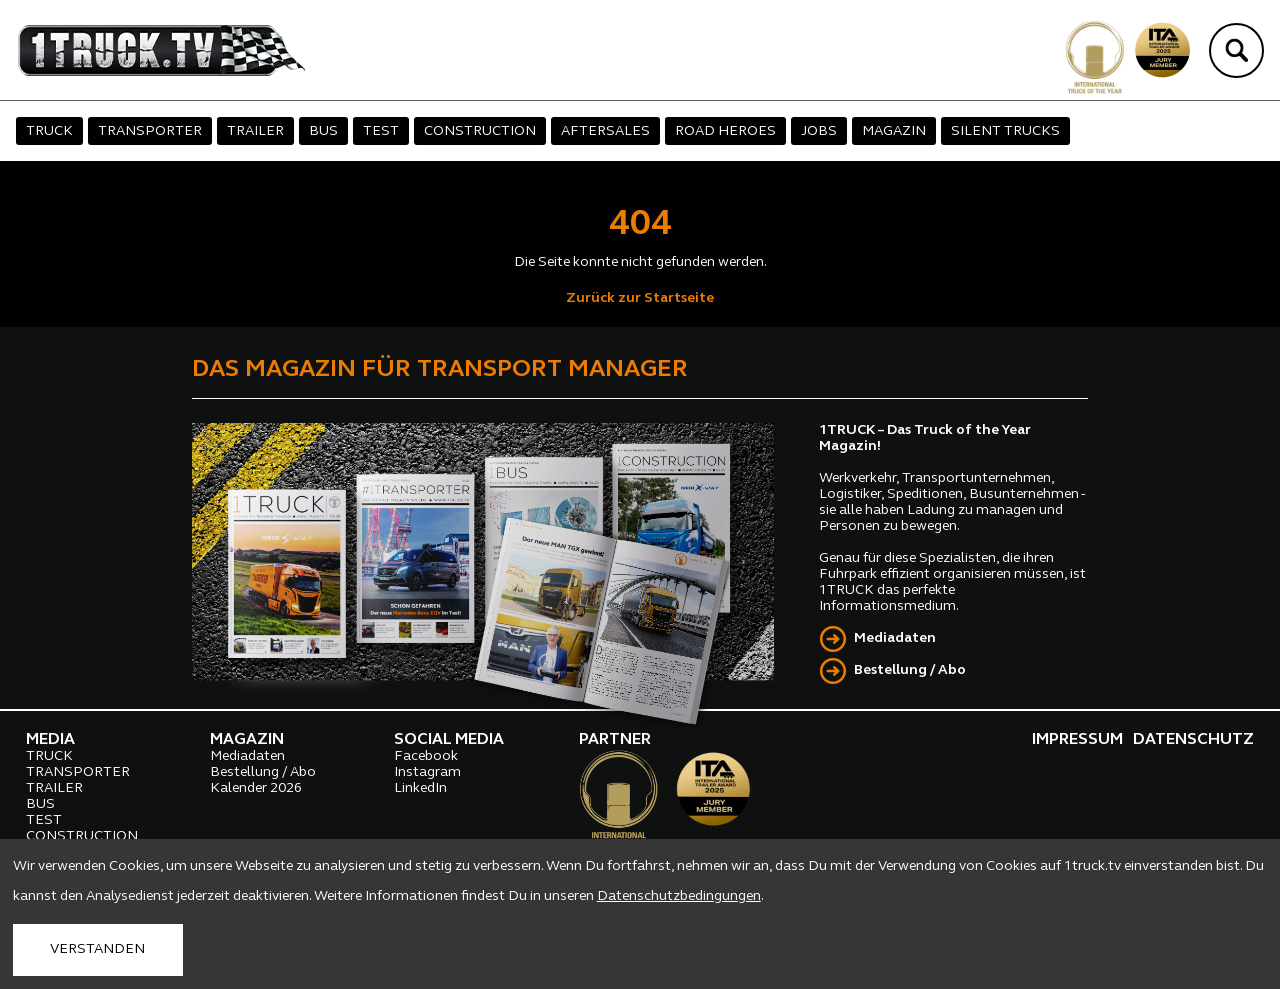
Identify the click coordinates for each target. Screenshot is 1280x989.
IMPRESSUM (1077, 740)
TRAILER (255, 131)
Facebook (426, 756)
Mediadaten (895, 638)
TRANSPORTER (150, 131)
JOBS (819, 131)
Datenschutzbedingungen (679, 896)
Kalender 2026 (256, 788)
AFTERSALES (605, 131)
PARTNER (615, 740)
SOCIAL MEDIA (449, 740)
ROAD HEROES (725, 131)
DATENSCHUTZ (1193, 740)
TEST (381, 131)
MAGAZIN (894, 131)
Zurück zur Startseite (640, 298)
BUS (323, 131)
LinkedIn (420, 788)
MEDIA (50, 740)
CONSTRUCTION (480, 131)
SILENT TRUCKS (1005, 131)
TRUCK (49, 131)
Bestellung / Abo (910, 670)
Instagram (427, 772)
